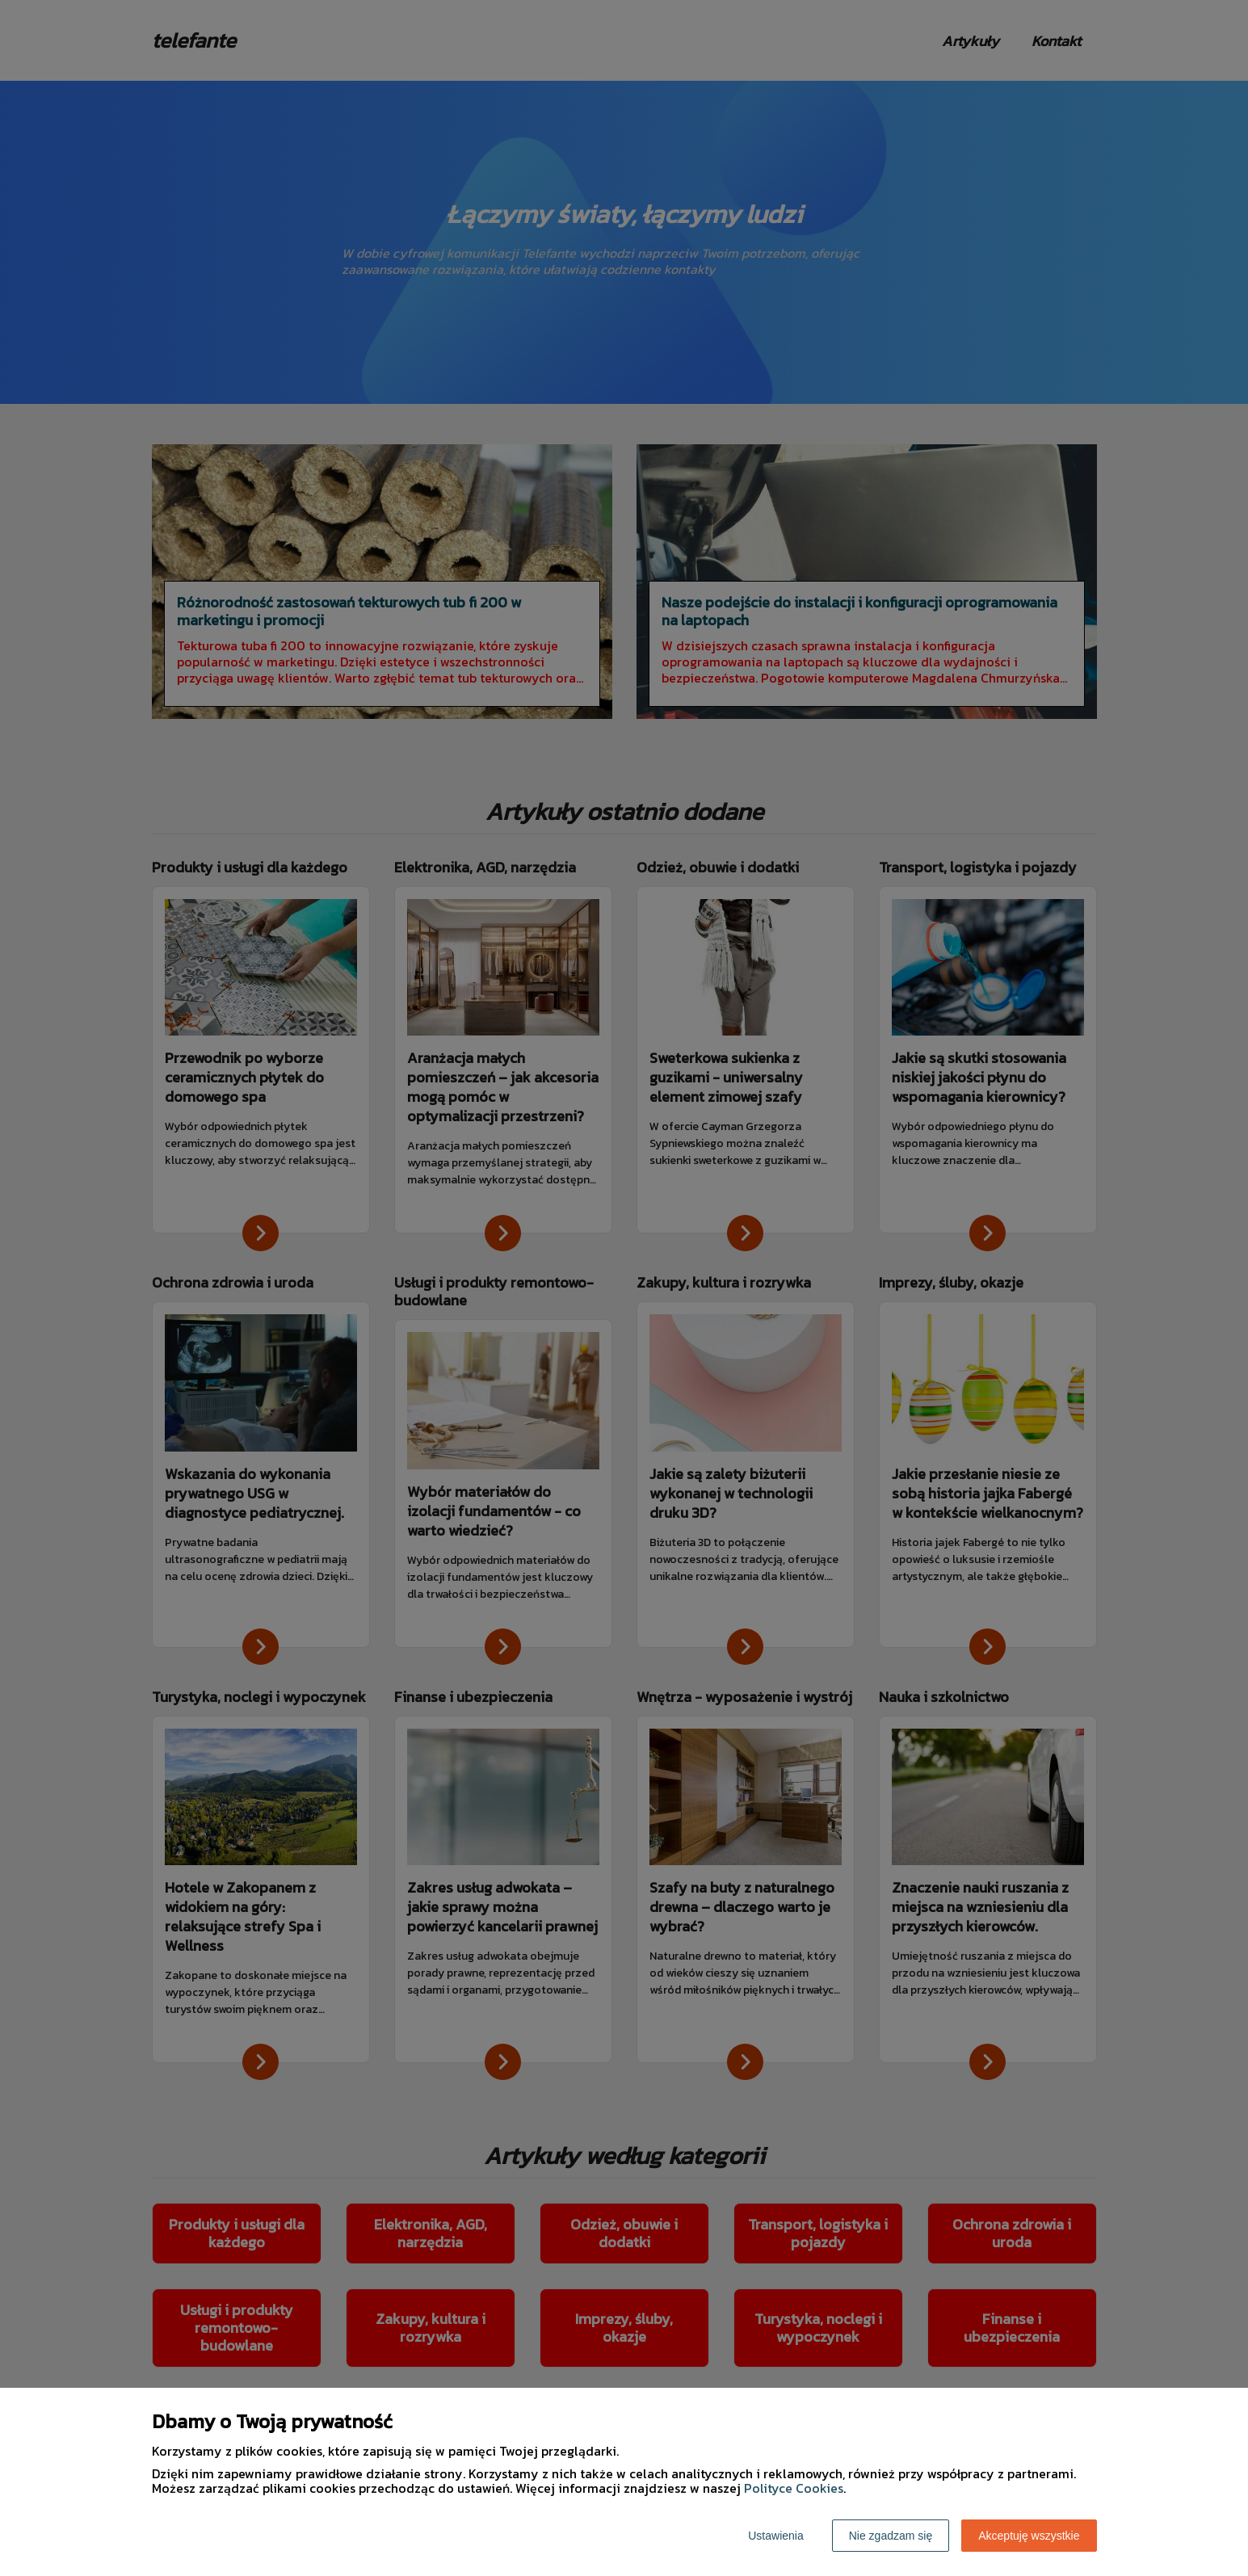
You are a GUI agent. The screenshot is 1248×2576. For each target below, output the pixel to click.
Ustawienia (775, 2535)
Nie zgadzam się (891, 2535)
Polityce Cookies (793, 2488)
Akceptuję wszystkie (1028, 2535)
